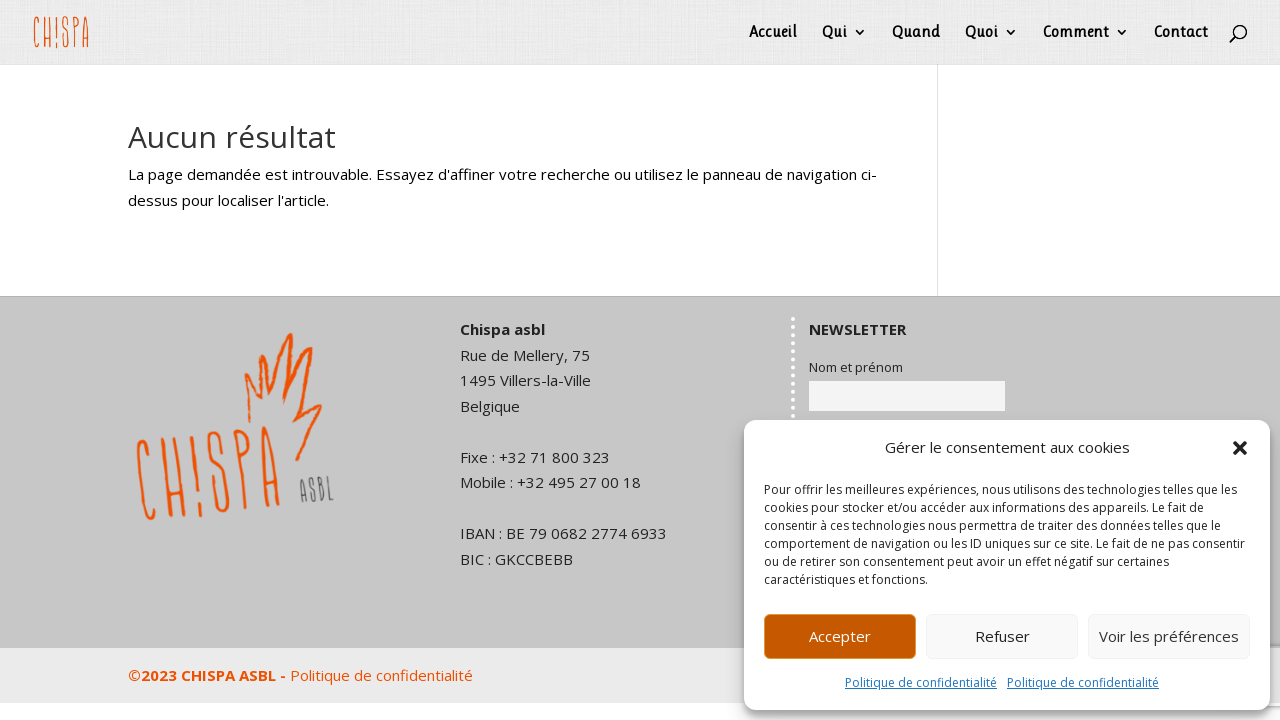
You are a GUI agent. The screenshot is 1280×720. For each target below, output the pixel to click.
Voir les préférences (1169, 636)
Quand (916, 33)
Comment (1076, 33)
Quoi (981, 33)
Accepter (840, 636)
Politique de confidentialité (921, 682)
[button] (1240, 448)
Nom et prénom (856, 367)
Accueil (773, 33)
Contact (1181, 33)
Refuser (1002, 636)
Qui (834, 33)
